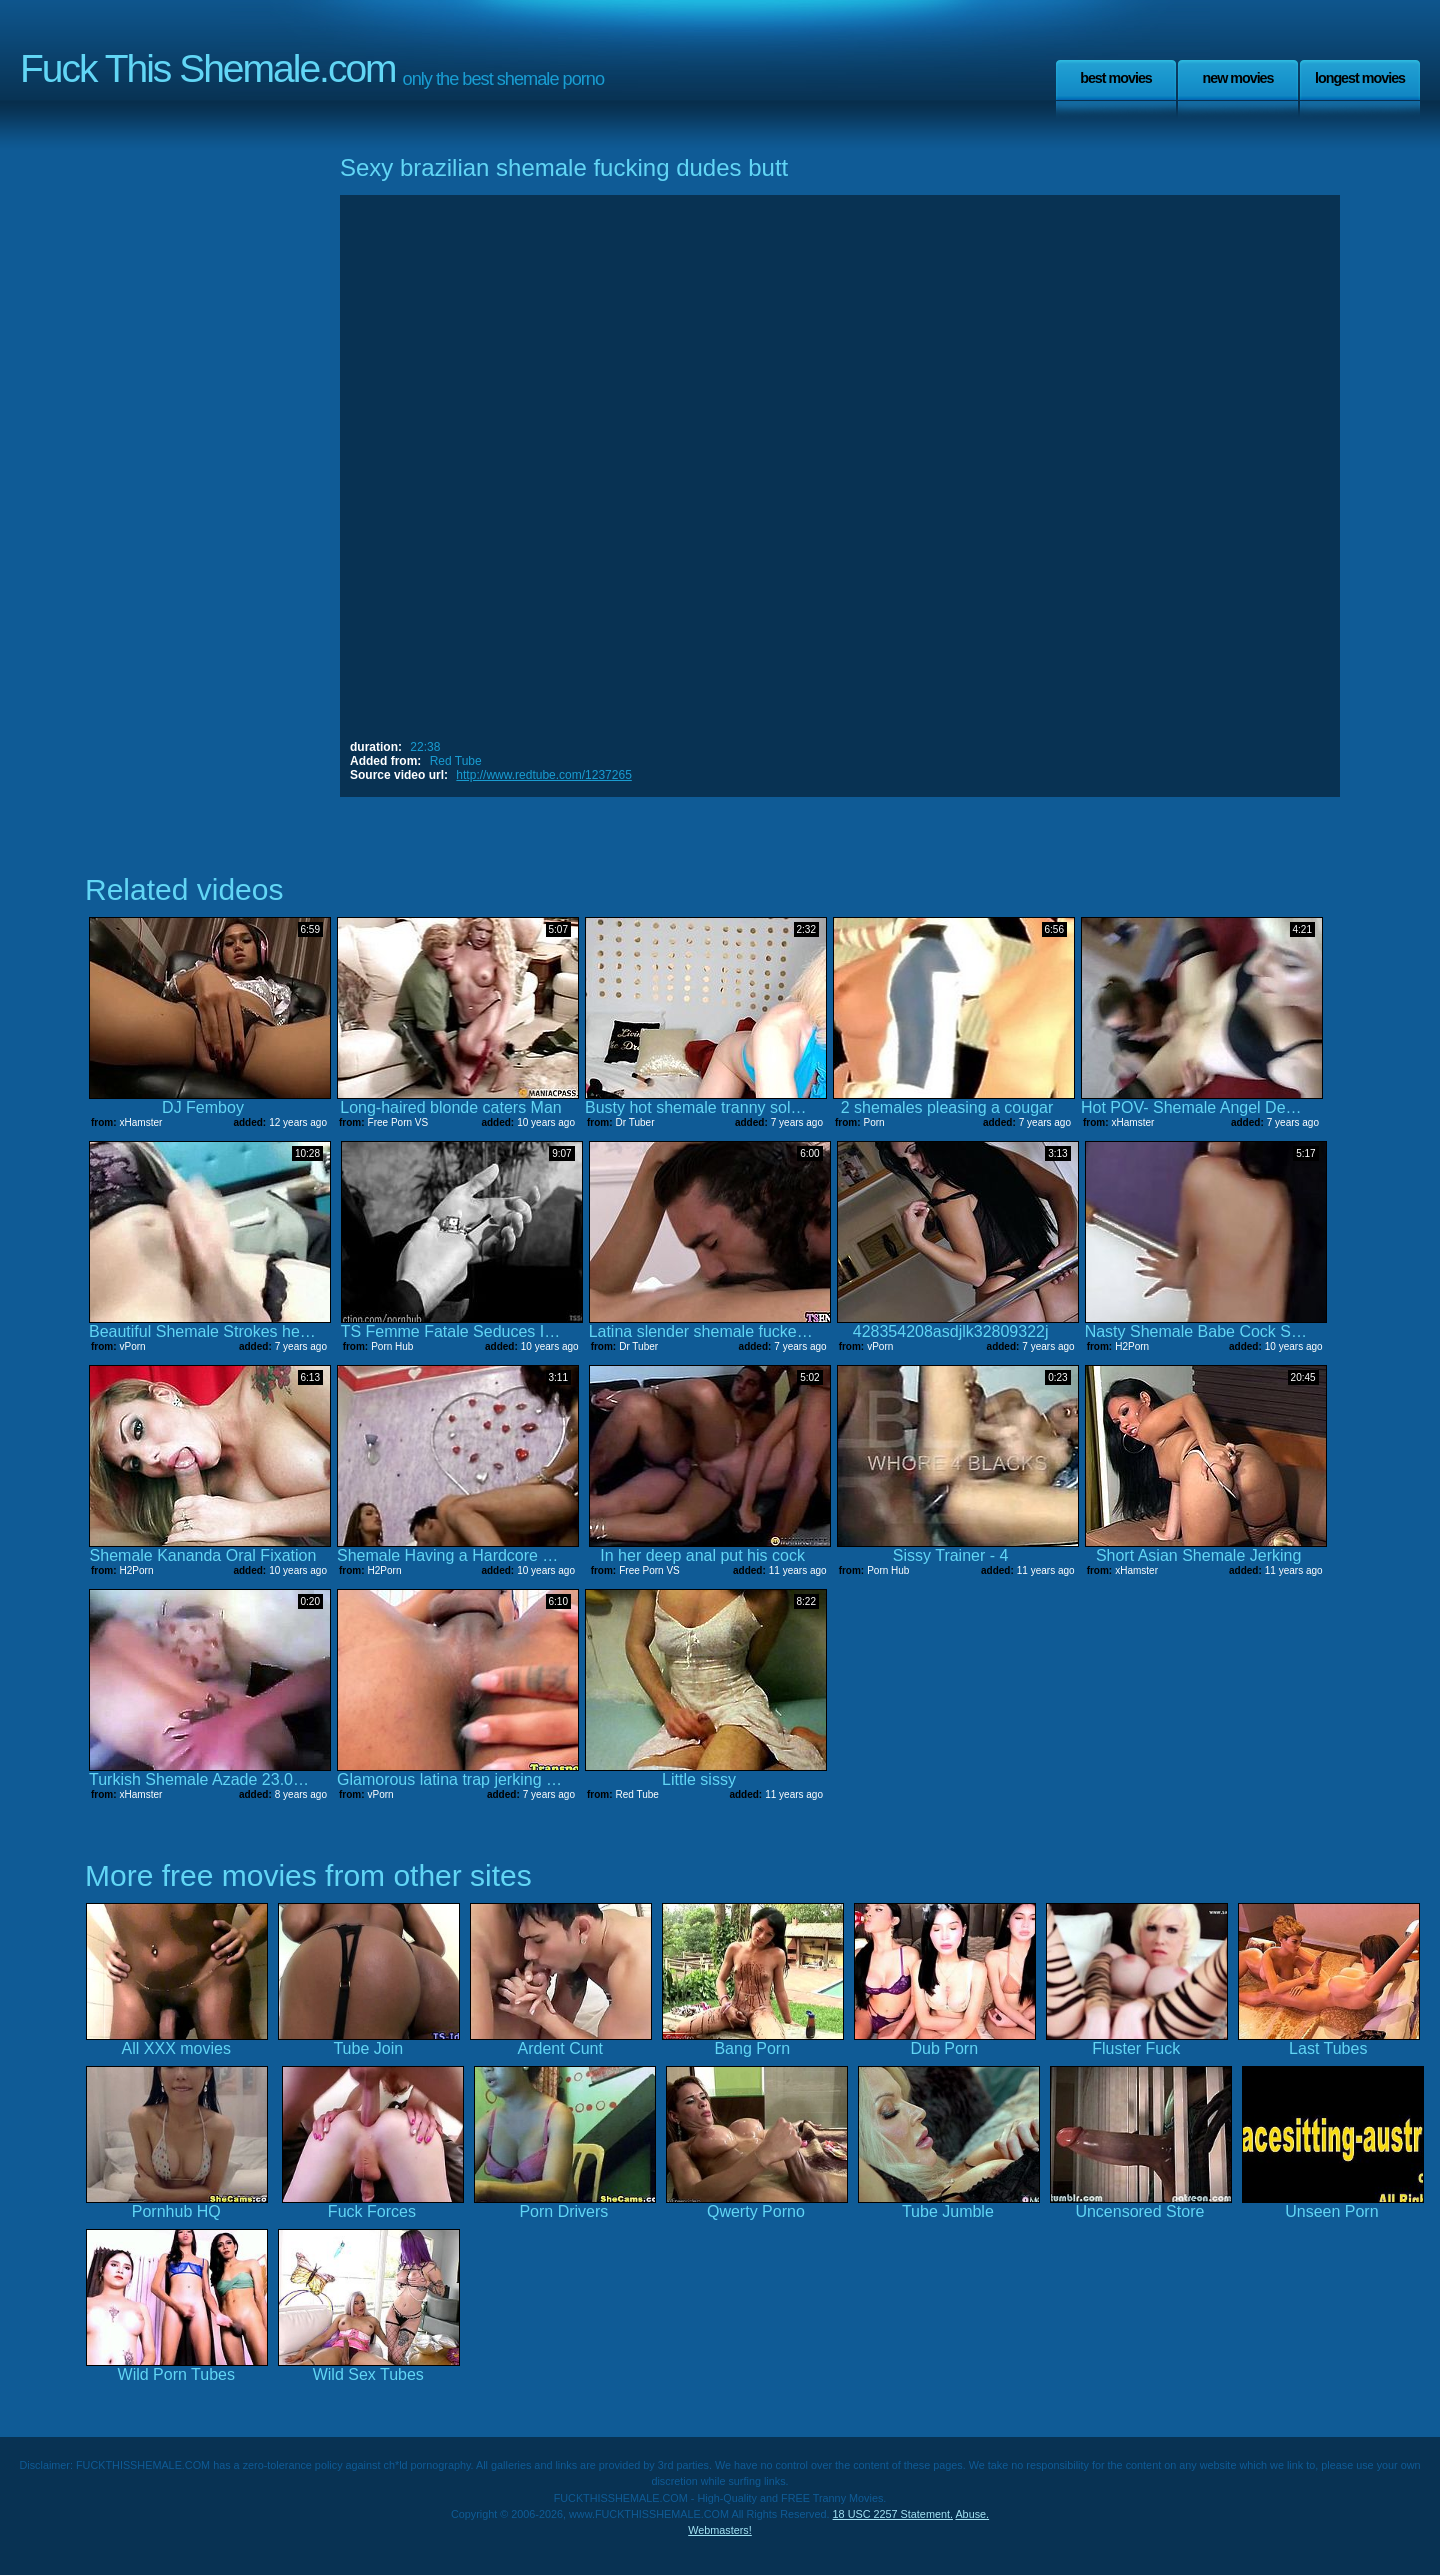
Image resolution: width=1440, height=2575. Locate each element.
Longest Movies (1360, 78)
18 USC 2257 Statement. (893, 2514)
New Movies (1237, 78)
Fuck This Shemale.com (208, 68)
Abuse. (972, 2514)
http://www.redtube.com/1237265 (543, 775)
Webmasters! (720, 2530)
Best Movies (1116, 78)
